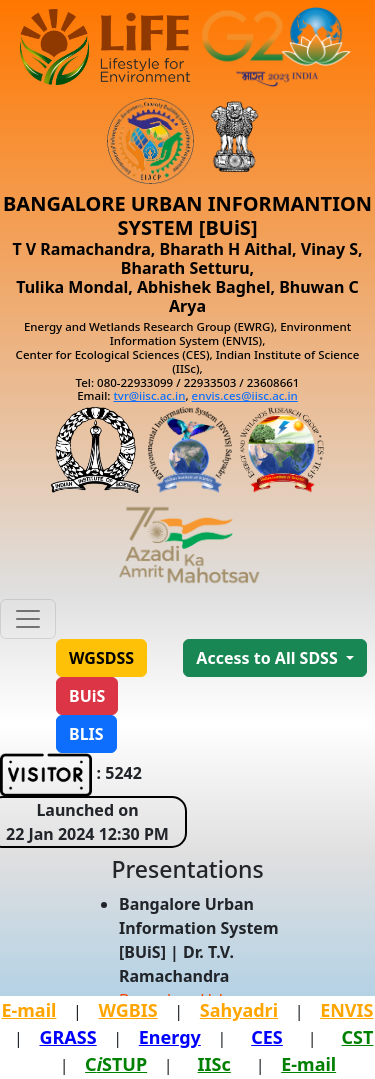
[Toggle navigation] (28, 619)
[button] (101, 658)
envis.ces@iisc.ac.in (245, 395)
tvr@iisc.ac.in (149, 395)
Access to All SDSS (269, 658)
